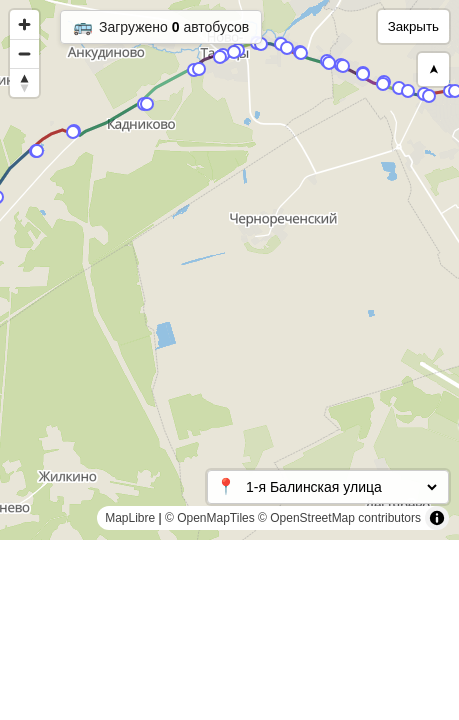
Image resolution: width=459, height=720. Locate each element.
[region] (229, 270)
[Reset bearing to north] (24, 82)
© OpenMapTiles (210, 518)
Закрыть (413, 26)
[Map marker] (399, 88)
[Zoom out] (24, 53)
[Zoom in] (24, 24)
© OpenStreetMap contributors (339, 518)
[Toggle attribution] (437, 518)
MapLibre (130, 518)
